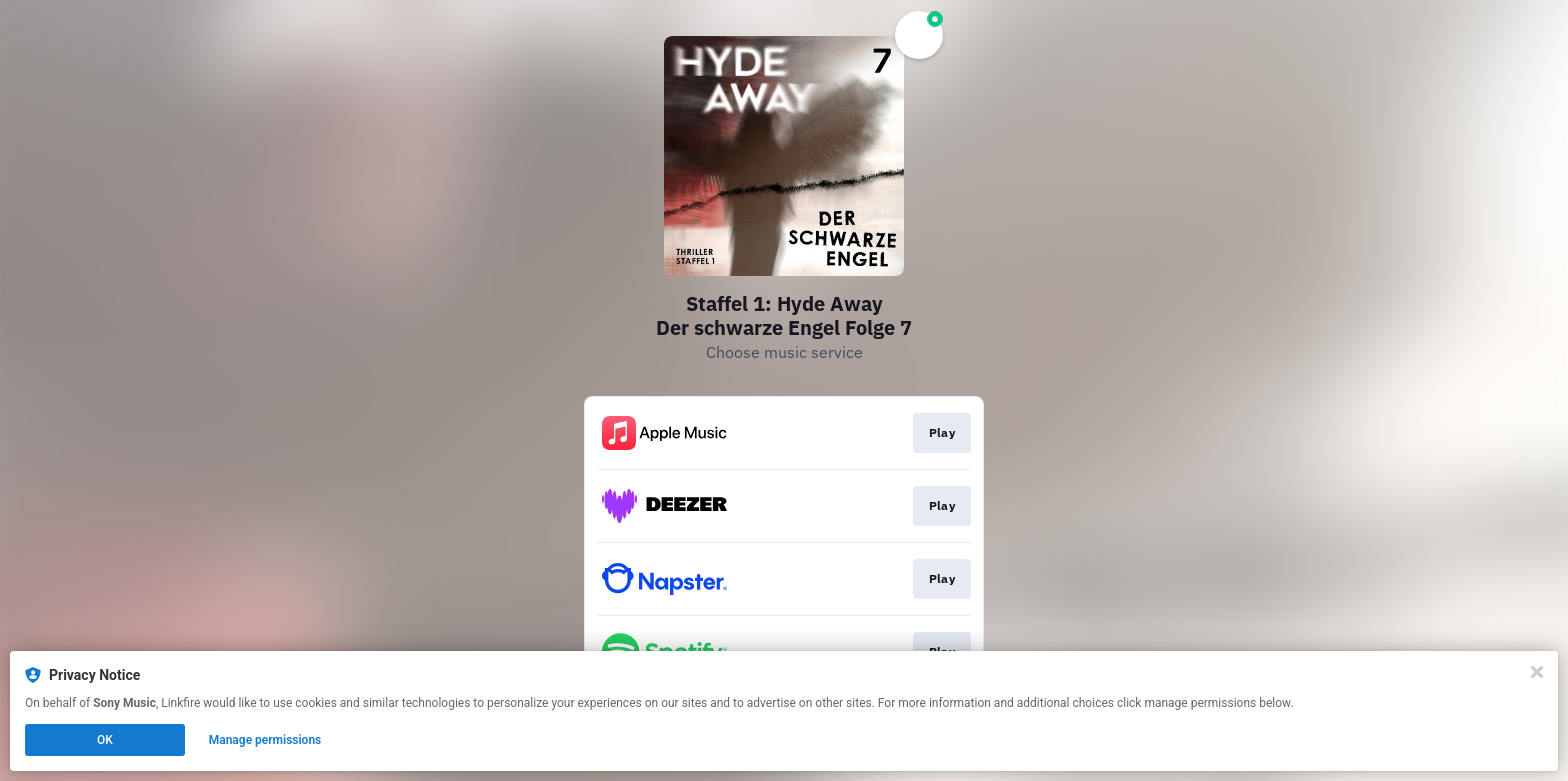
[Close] (1537, 672)
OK (105, 740)
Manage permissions (265, 740)
